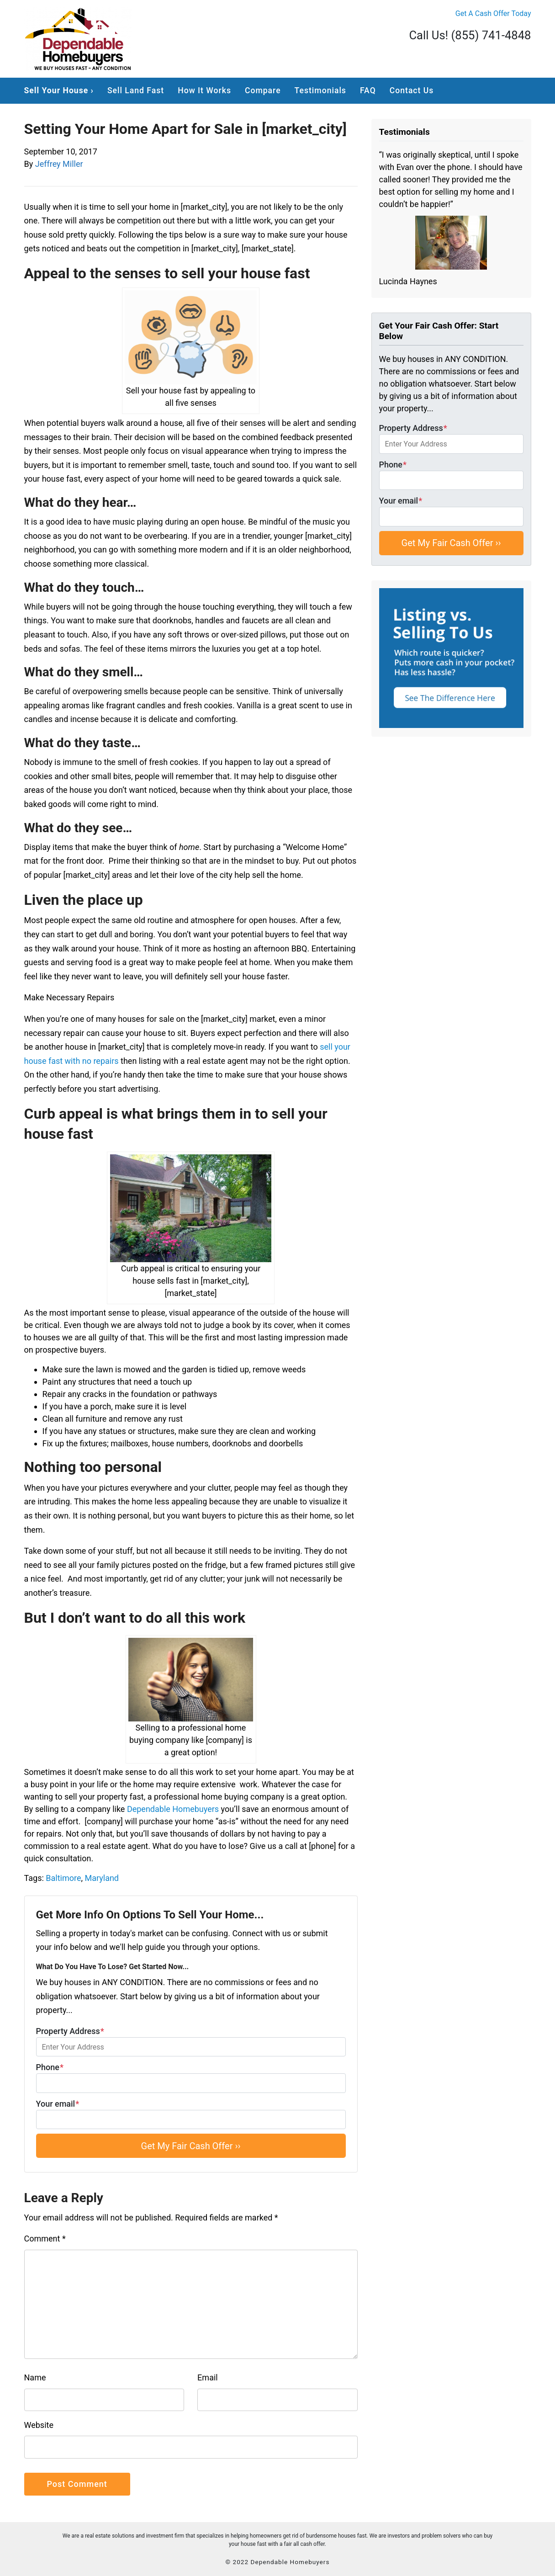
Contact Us (412, 90)
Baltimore (63, 1878)
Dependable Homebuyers (173, 1809)
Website (38, 2425)
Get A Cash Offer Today (493, 13)
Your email (191, 2114)
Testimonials (320, 90)
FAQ (368, 90)
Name (35, 2377)
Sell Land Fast (135, 90)
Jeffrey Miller (59, 164)
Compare (263, 90)
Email (207, 2377)
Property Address (191, 2041)
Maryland (102, 1878)
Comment (45, 2238)
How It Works (204, 90)
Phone (191, 2077)
